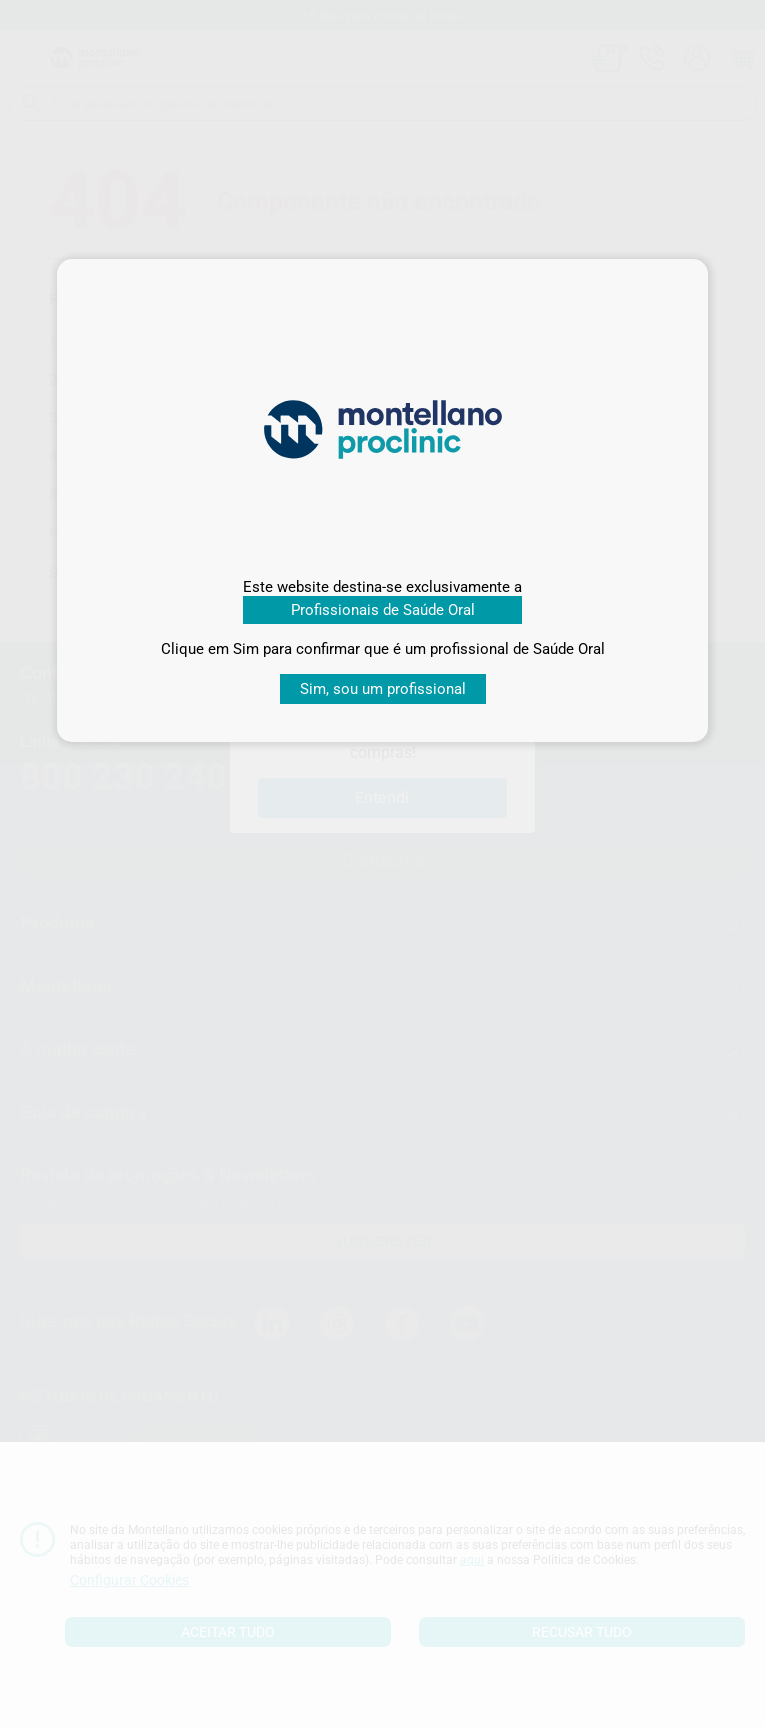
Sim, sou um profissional (383, 689)
